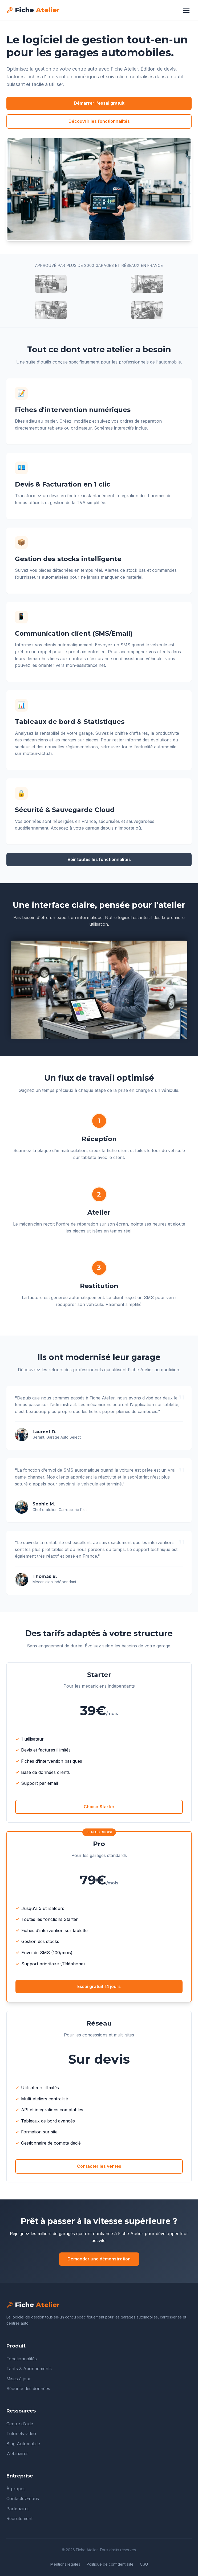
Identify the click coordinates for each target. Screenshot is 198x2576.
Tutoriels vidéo (21, 2433)
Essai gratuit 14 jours (99, 1986)
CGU (144, 2564)
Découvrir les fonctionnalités (99, 121)
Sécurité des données (28, 2388)
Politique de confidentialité (110, 2564)
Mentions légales (65, 2564)
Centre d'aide (19, 2423)
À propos (16, 2488)
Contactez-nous (22, 2498)
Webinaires (17, 2453)
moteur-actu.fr (37, 753)
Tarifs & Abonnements (29, 2368)
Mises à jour (18, 2378)
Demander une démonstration (99, 2258)
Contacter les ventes (99, 2166)
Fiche (32, 10)
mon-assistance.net (85, 665)
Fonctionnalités (21, 2358)
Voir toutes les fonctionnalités (99, 859)
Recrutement (19, 2518)
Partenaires (18, 2508)
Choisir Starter (99, 1806)
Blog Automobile (23, 2443)
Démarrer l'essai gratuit (99, 103)
